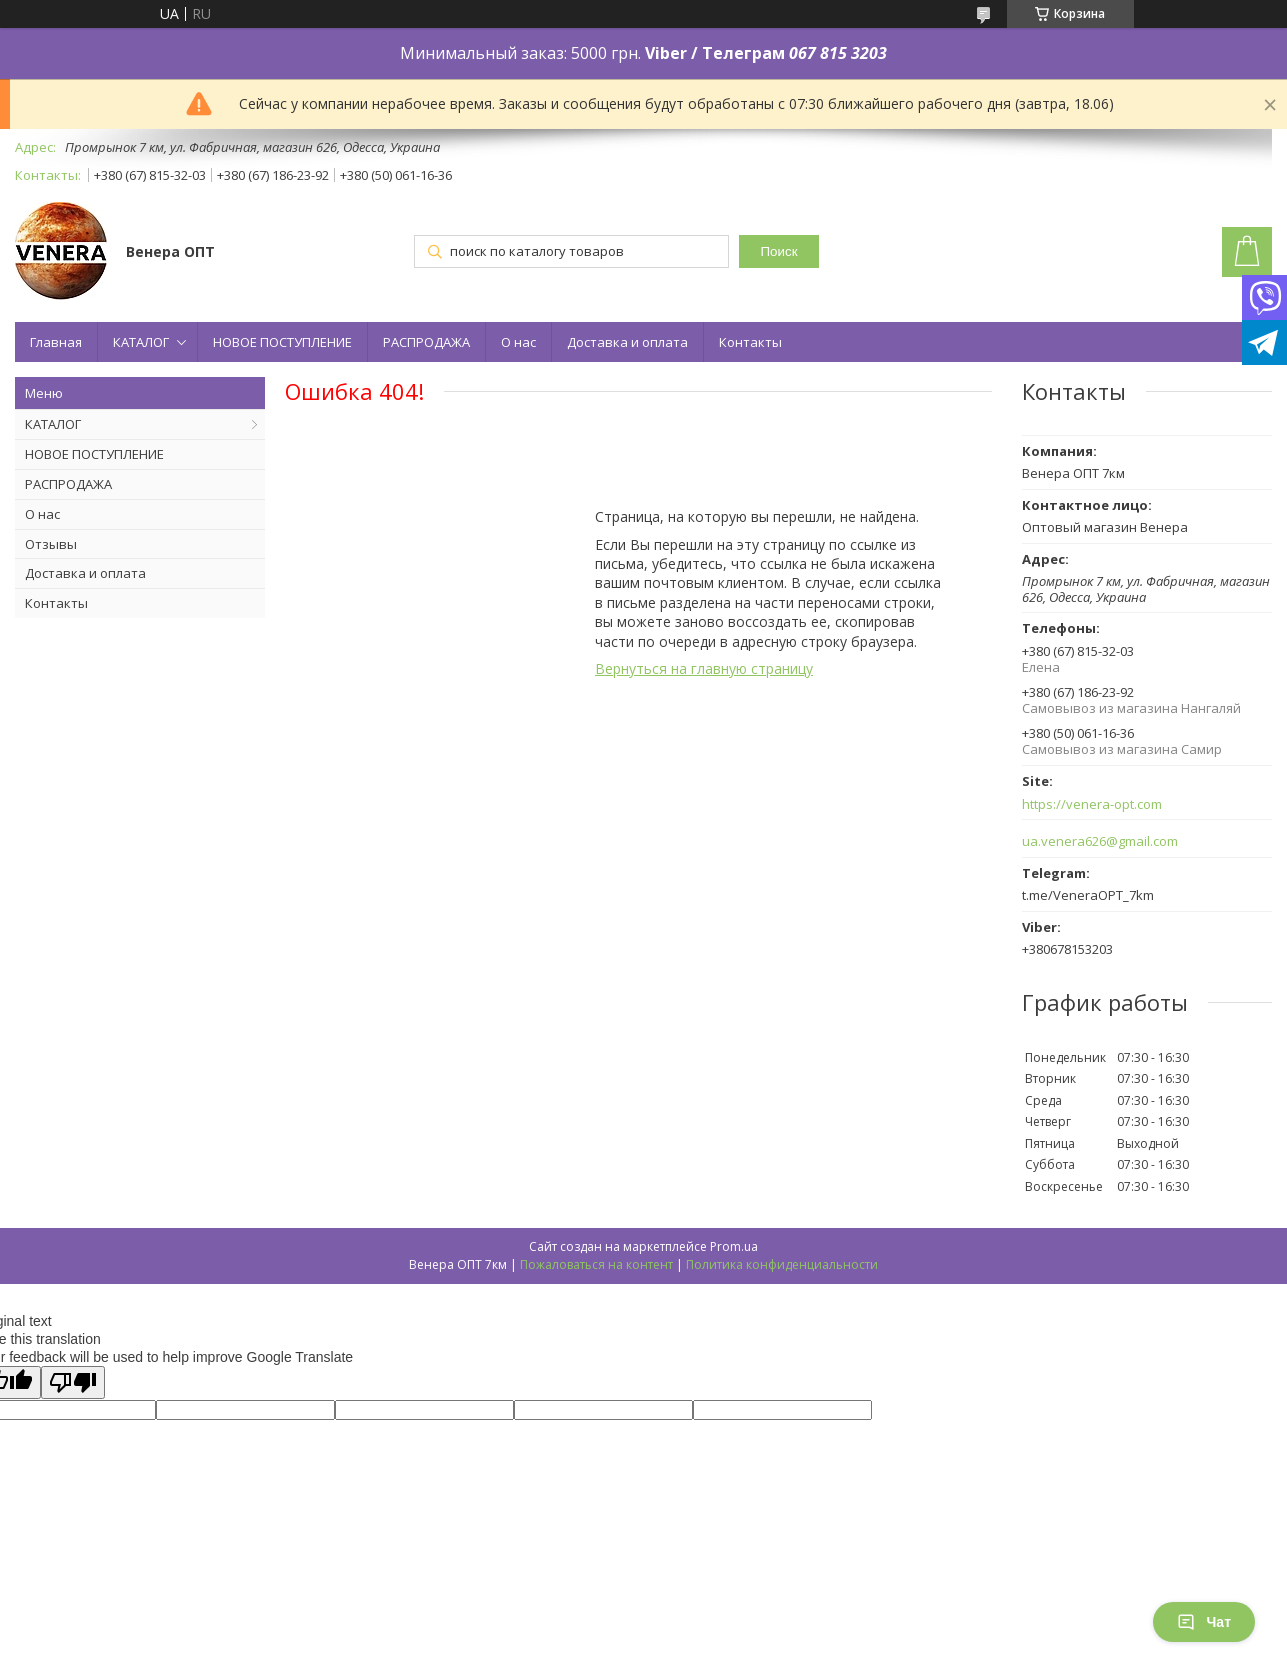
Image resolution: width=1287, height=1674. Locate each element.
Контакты (750, 342)
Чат (1204, 1622)
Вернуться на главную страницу (704, 668)
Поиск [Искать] (779, 251)
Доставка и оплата (627, 342)
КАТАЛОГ (141, 342)
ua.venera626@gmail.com (1100, 841)
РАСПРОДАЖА (426, 342)
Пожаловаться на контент (596, 1264)
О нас (518, 342)
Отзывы (51, 544)
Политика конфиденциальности (782, 1264)
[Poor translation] (73, 1382)
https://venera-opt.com (1092, 804)
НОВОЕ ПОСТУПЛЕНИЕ (282, 342)
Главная (56, 342)
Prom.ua (734, 1246)
